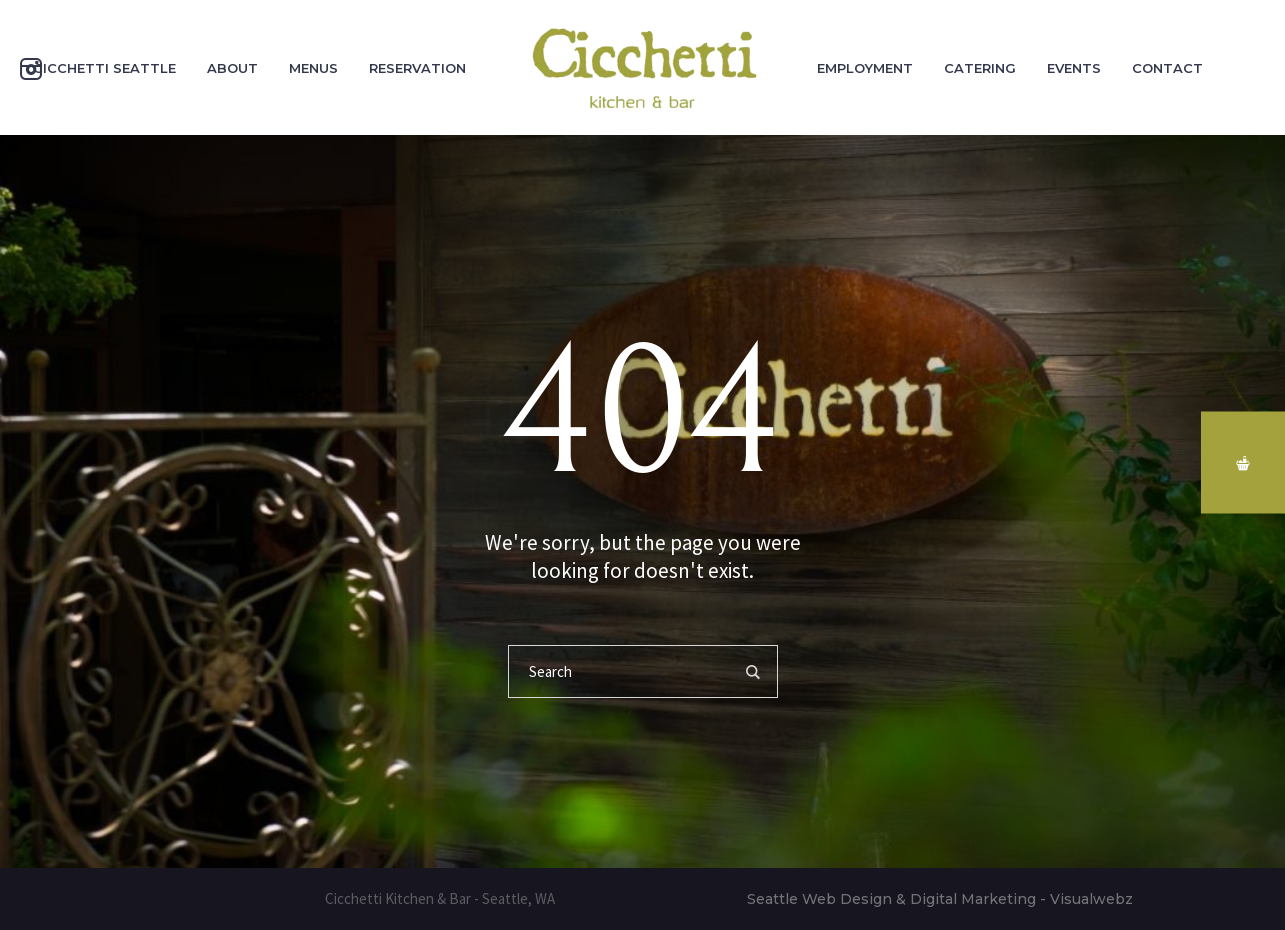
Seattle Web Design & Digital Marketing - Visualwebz (940, 899)
